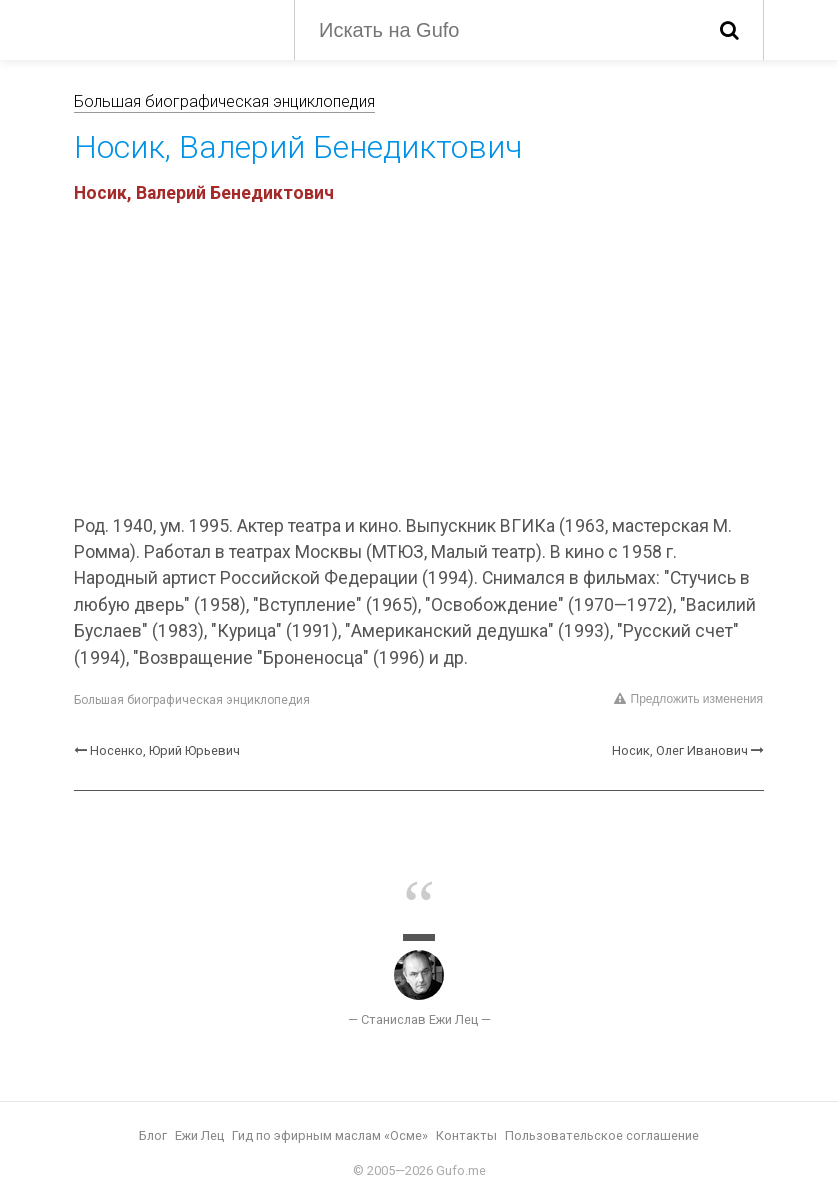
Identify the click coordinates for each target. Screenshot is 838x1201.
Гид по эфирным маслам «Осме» (330, 1135)
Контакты (466, 1135)
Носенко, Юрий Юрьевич (165, 750)
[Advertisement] (419, 363)
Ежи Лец (199, 1135)
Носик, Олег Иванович (680, 750)
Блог (153, 1135)
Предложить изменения (688, 699)
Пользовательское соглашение (602, 1135)
